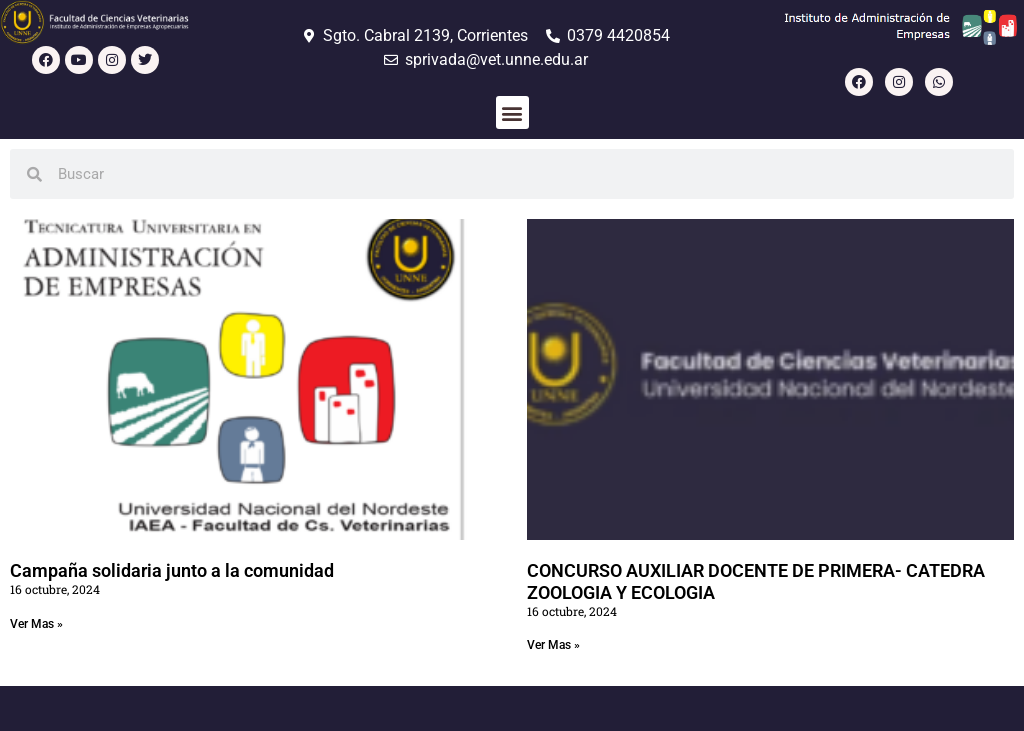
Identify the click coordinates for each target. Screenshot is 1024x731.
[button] (512, 112)
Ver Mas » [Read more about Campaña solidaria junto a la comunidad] (36, 624)
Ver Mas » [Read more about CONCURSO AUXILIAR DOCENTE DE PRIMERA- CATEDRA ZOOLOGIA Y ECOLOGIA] (553, 645)
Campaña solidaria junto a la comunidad (172, 570)
